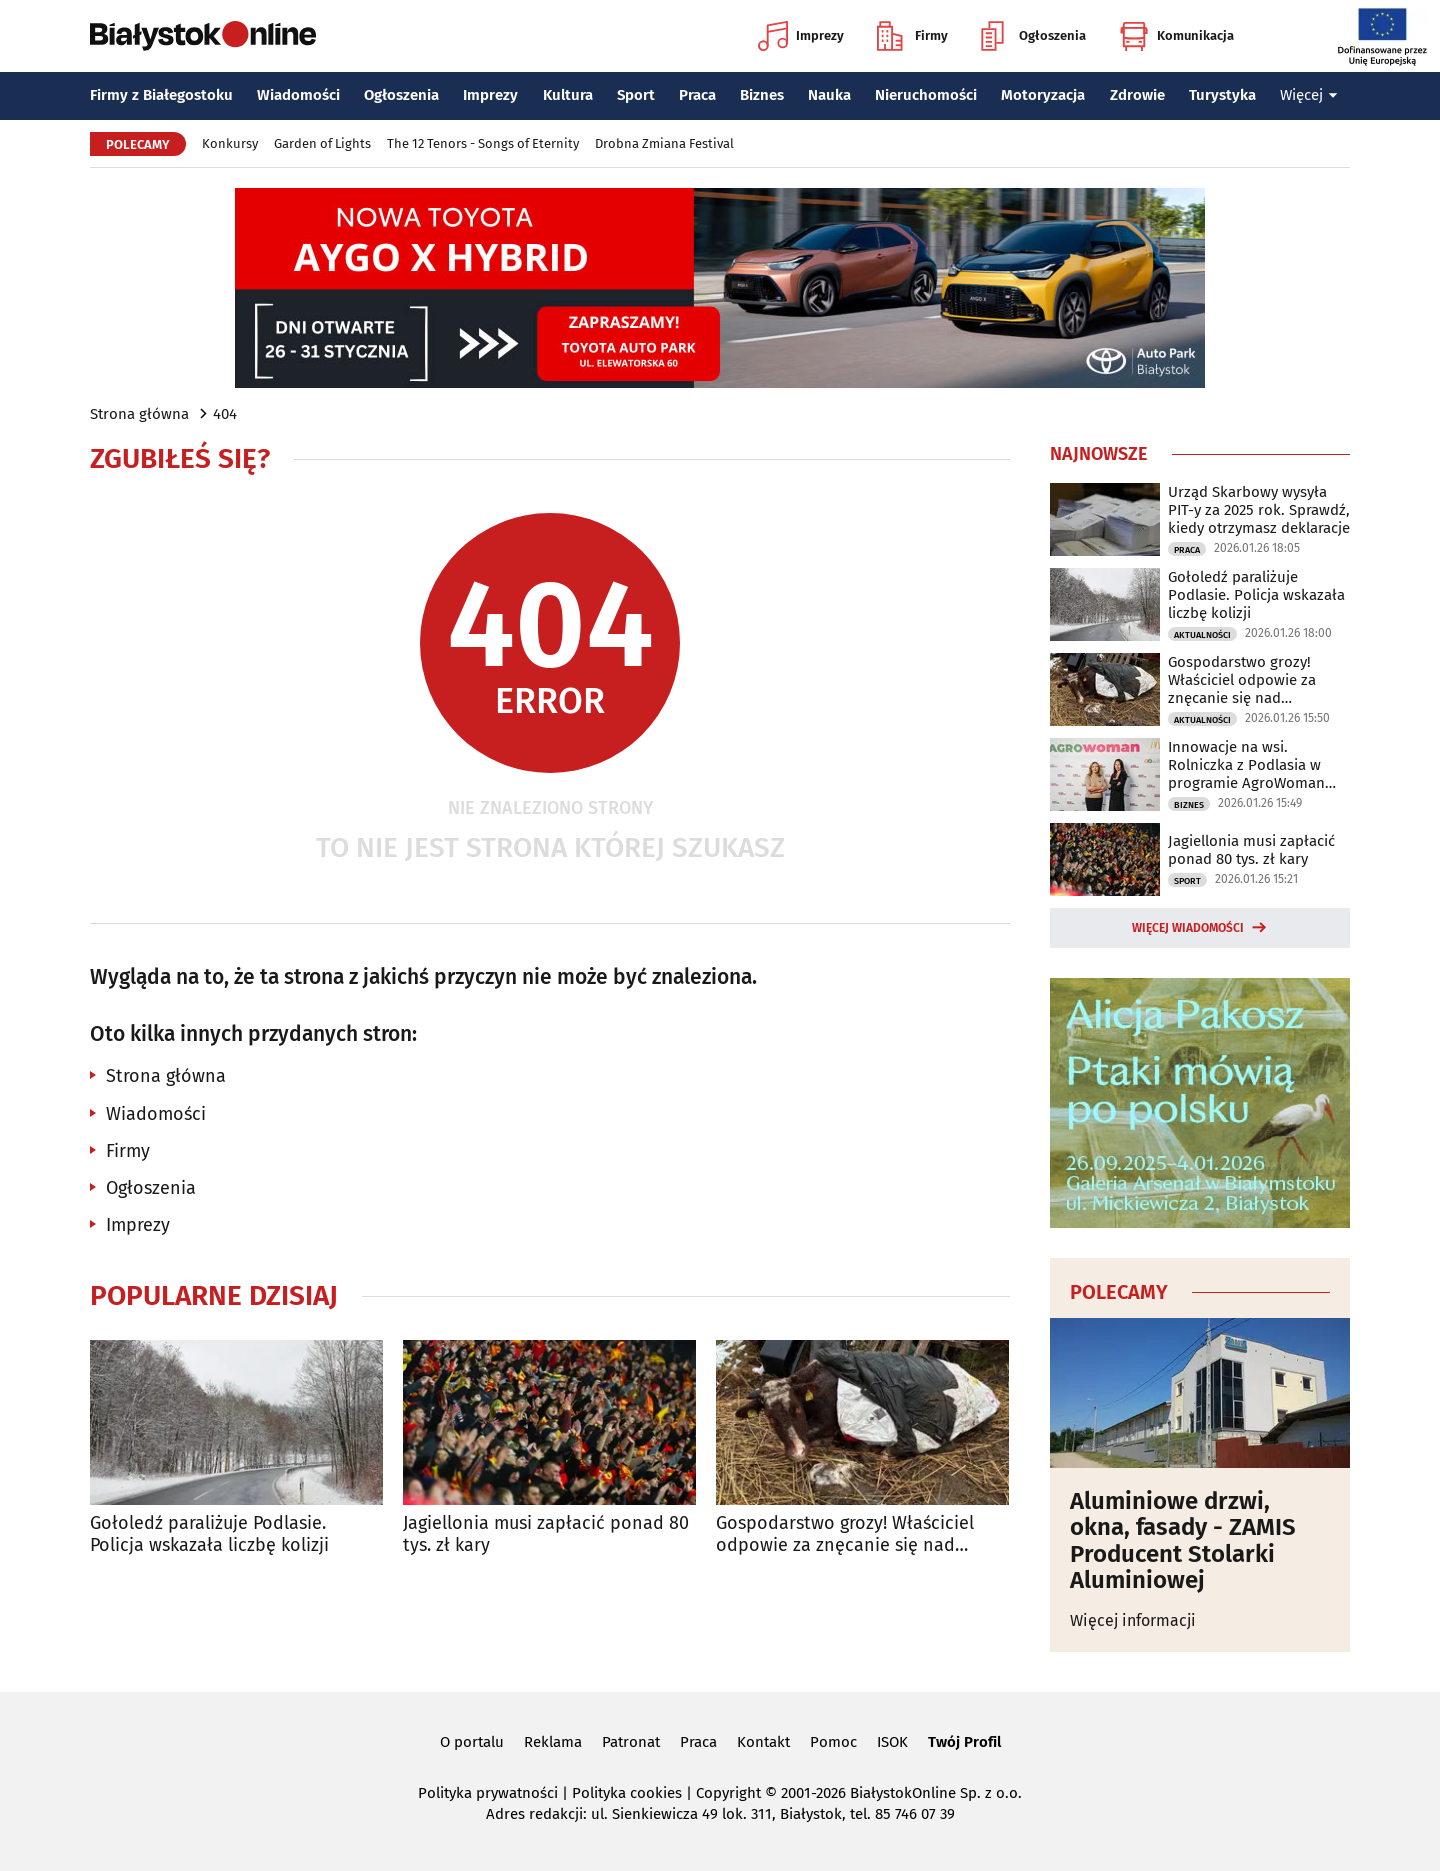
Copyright (728, 1793)
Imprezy (801, 36)
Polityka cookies (627, 1793)
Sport (636, 95)
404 (225, 414)
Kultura (568, 95)
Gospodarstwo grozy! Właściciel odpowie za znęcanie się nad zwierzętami (845, 1534)
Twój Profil (964, 1742)
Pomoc (833, 1742)
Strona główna (139, 414)
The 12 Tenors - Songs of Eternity (483, 143)
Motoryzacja (1043, 95)
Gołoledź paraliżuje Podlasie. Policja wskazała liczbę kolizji (209, 1534)
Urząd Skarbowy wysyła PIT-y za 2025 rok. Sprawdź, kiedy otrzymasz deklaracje (1259, 510)
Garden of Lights (322, 143)
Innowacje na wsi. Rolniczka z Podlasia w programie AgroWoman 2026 (1246, 765)
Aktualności (1202, 635)
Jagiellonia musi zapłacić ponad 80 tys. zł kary (546, 1534)
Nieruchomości (926, 95)
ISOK (892, 1742)
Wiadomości (298, 95)
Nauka (829, 95)
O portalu (472, 1742)
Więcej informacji (1133, 1620)
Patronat (631, 1742)
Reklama (553, 1742)
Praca (697, 95)
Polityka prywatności (488, 1793)
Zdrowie (1137, 95)
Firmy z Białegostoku (161, 95)
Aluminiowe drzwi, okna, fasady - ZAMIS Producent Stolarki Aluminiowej (1183, 1541)
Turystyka (1222, 95)
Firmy (912, 36)
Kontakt (763, 1742)
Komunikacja (1176, 36)
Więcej (1309, 95)
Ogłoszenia (1033, 36)
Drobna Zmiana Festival (664, 143)
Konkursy (230, 143)
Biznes (762, 95)
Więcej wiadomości (1188, 928)
